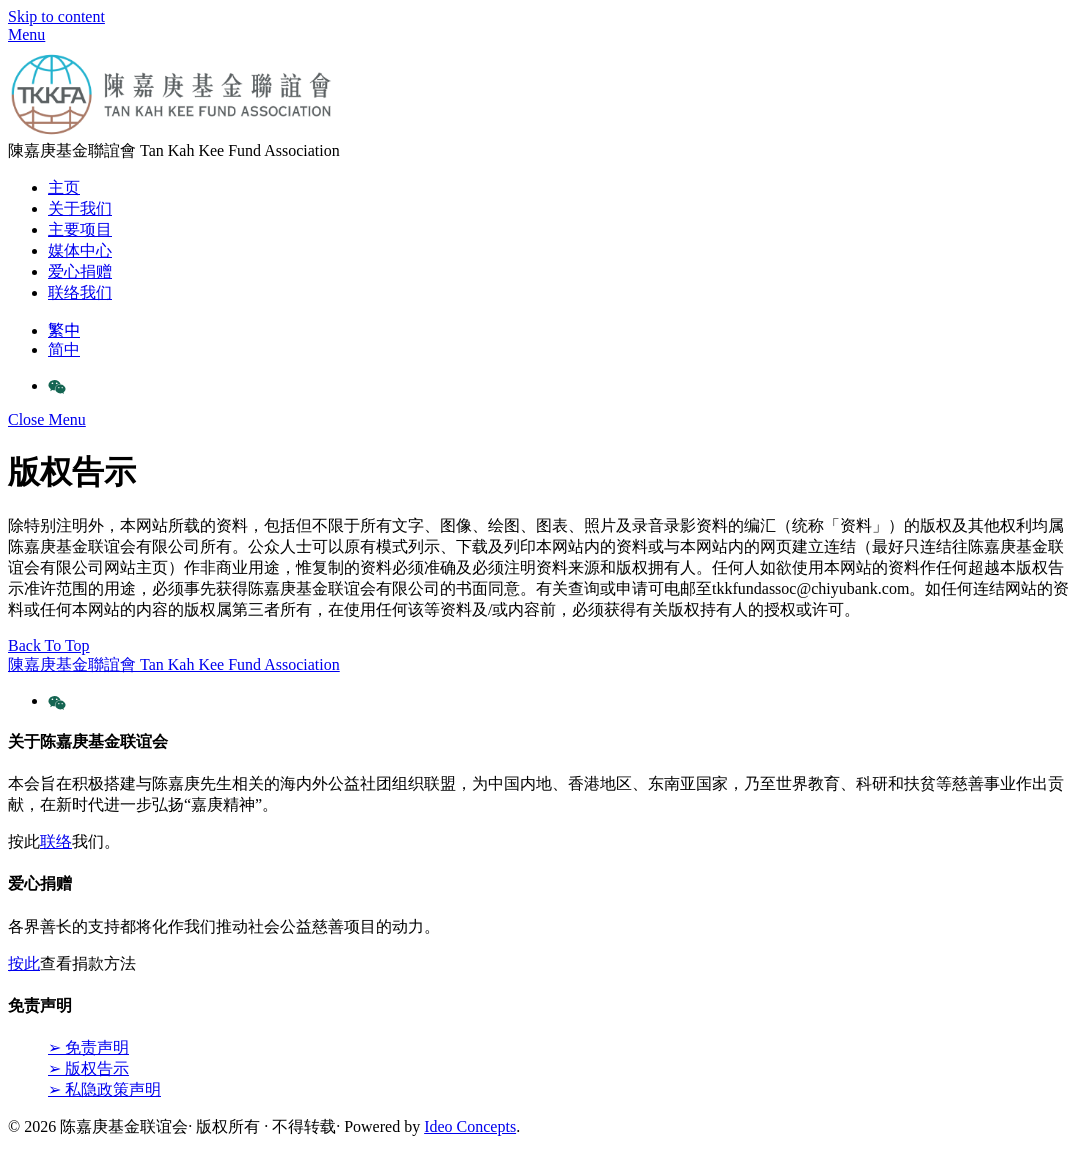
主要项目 (80, 229)
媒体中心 (80, 250)
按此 (24, 963)
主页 (64, 187)
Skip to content (56, 16)
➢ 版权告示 (88, 1068)
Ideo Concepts (470, 1126)
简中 (64, 349)
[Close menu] (47, 419)
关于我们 (80, 208)
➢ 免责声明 (88, 1047)
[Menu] (26, 34)
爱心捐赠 (80, 271)
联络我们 (80, 292)
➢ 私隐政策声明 (104, 1089)
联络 (56, 841)
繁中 (64, 330)
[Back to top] (49, 645)
